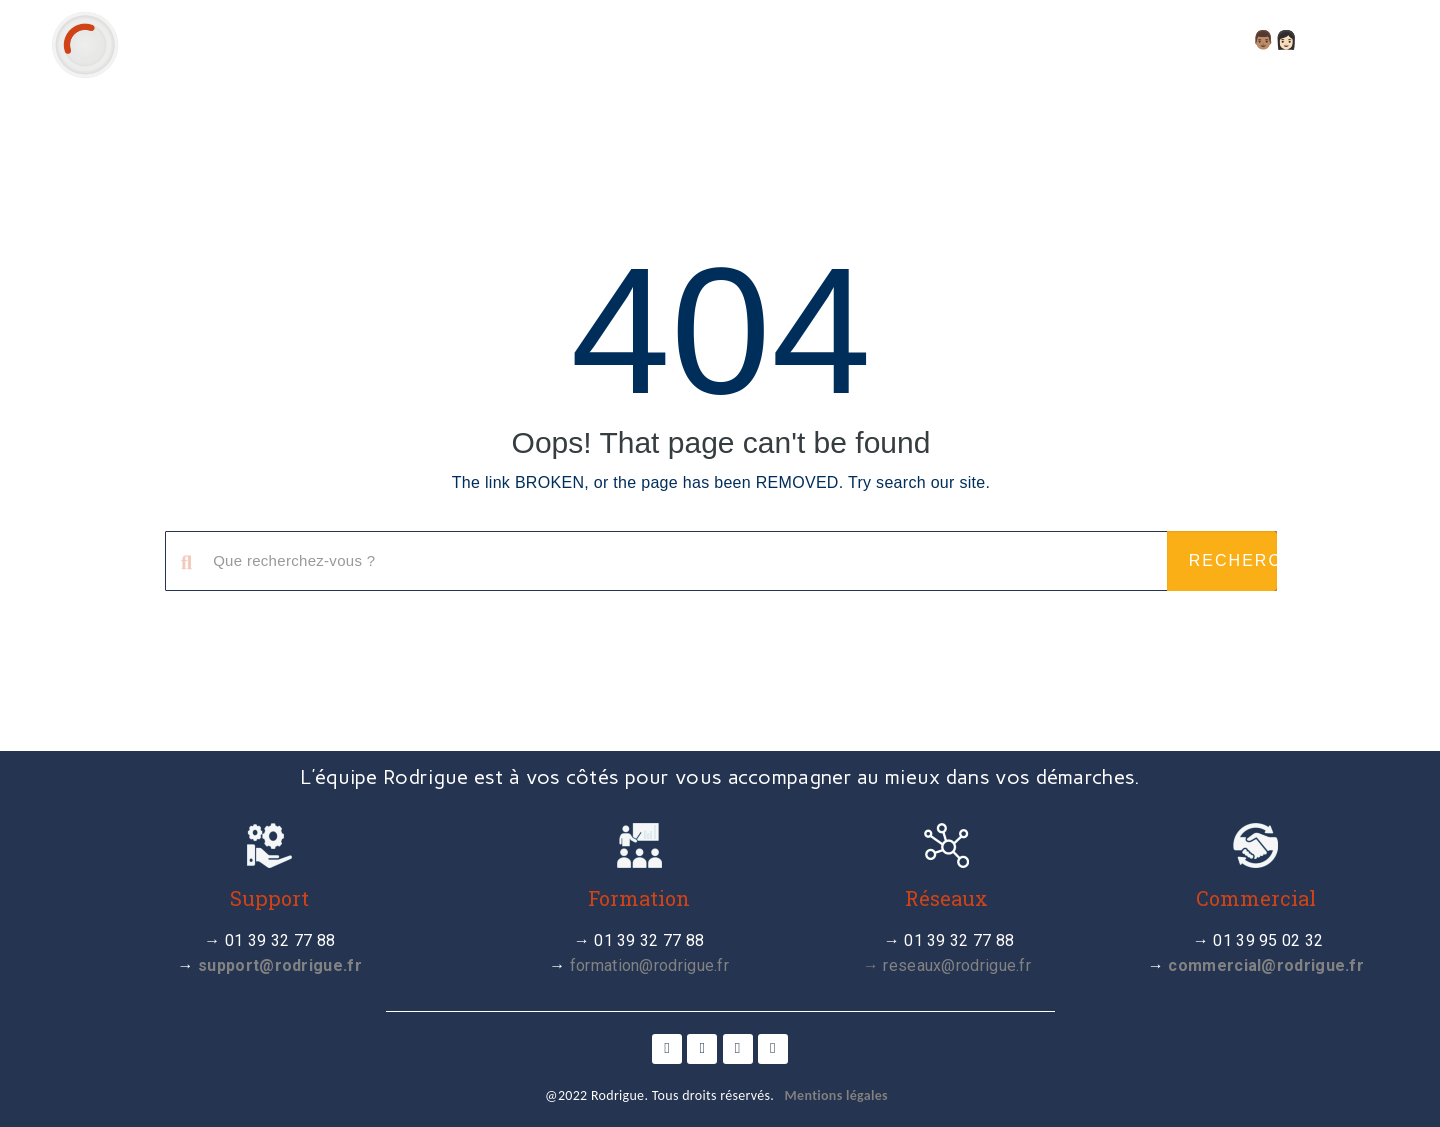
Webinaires (1107, 40)
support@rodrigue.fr (280, 965)
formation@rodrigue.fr (649, 965)
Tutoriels (974, 40)
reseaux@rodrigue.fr (957, 965)
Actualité (846, 40)
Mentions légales (836, 1095)
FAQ (1208, 40)
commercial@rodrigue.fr (1266, 965)
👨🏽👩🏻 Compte (1321, 40)
